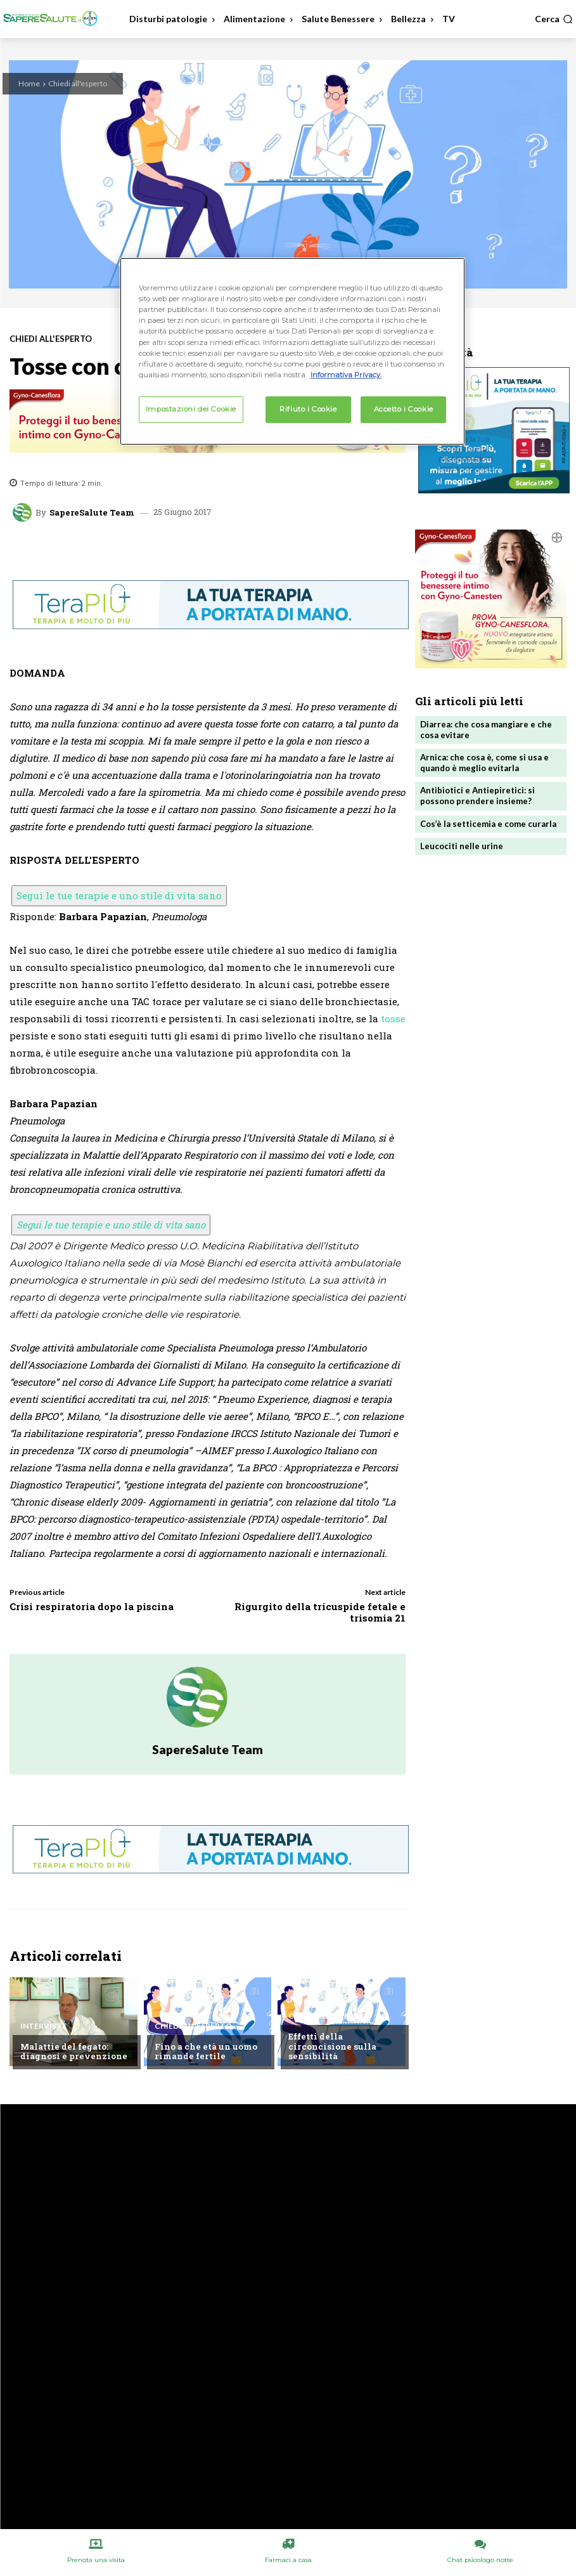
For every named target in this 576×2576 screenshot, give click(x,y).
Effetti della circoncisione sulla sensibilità (331, 2046)
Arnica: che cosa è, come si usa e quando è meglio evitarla (484, 762)
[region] (292, 351)
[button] (554, 19)
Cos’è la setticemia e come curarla (488, 822)
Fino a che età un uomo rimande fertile (205, 2051)
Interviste (43, 2026)
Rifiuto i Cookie (307, 409)
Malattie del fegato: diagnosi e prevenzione (72, 2051)
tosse (393, 1018)
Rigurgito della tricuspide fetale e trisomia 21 (320, 1612)
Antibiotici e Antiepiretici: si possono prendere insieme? (477, 795)
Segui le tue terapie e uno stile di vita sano (119, 895)
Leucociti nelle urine (461, 845)
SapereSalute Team (91, 513)
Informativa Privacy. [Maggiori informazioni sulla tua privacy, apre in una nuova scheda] (345, 374)
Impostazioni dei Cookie (191, 409)
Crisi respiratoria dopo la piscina (92, 1606)
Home (29, 83)
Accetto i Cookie (403, 409)
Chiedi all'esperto (77, 83)
